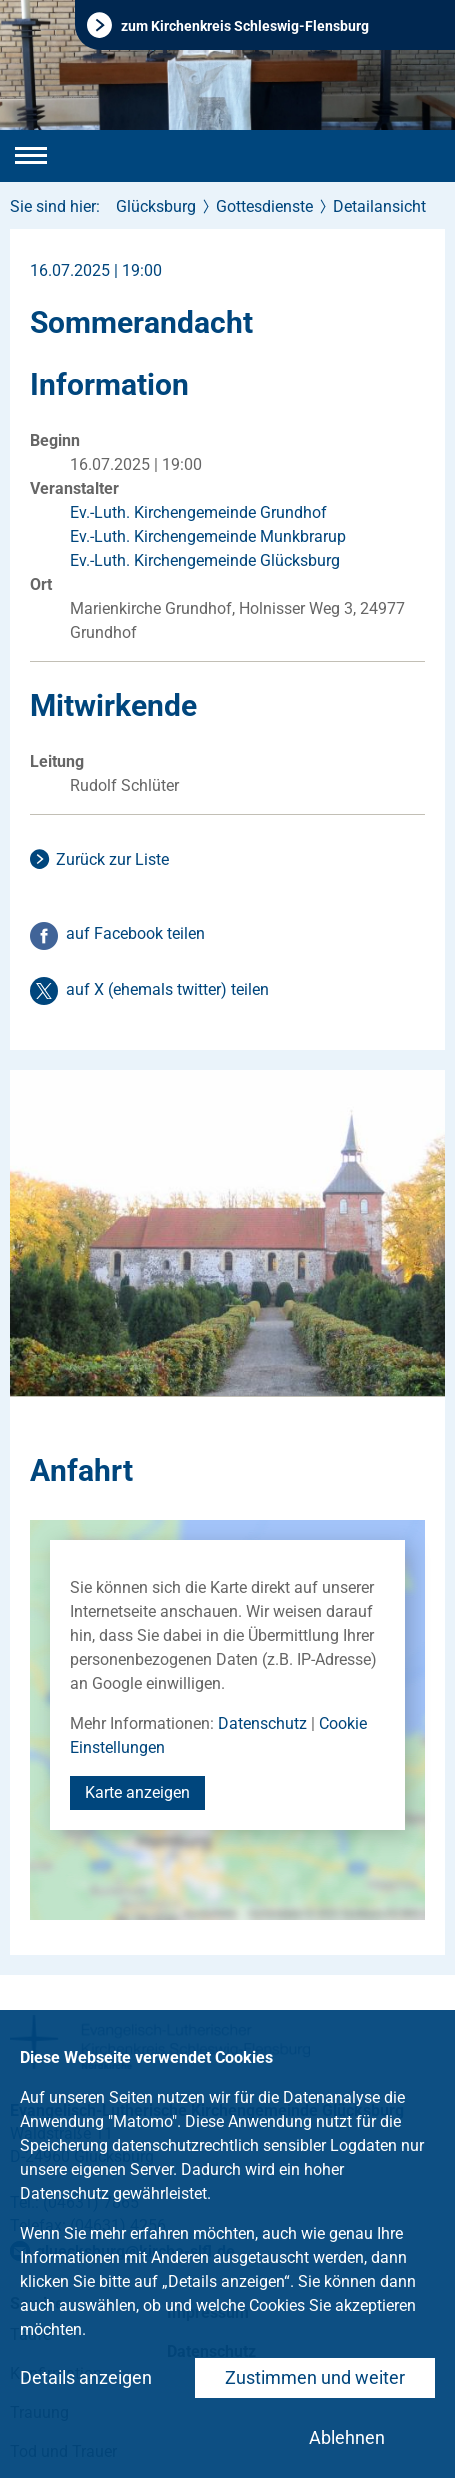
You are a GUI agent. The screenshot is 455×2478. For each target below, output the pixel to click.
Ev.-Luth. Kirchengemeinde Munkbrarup (208, 536)
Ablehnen (347, 2437)
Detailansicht (379, 206)
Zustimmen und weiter (315, 2377)
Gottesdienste (264, 206)
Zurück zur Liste (112, 859)
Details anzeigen (86, 2377)
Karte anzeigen (137, 1792)
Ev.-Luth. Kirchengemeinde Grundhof (198, 512)
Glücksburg (156, 206)
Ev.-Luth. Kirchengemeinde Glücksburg (205, 560)
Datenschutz (262, 1723)
